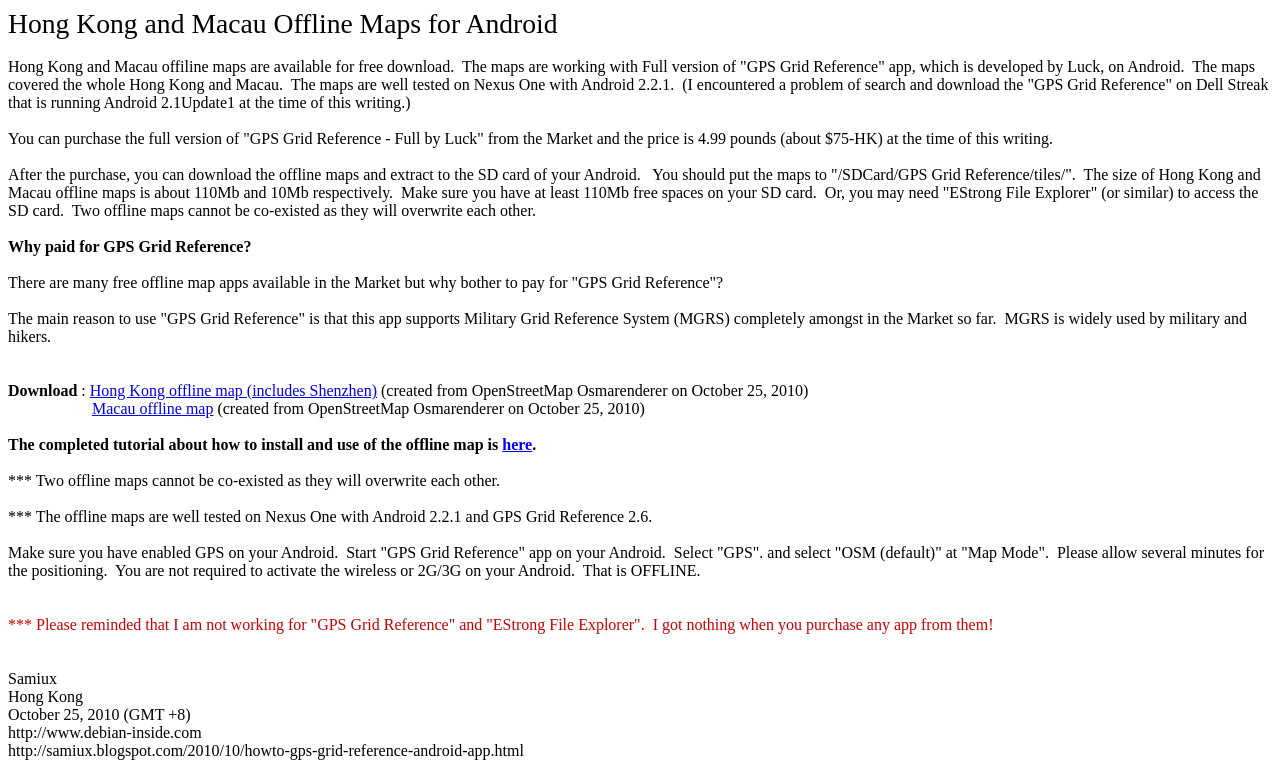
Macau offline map (152, 408)
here (517, 444)
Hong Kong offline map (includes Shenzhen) (233, 390)
